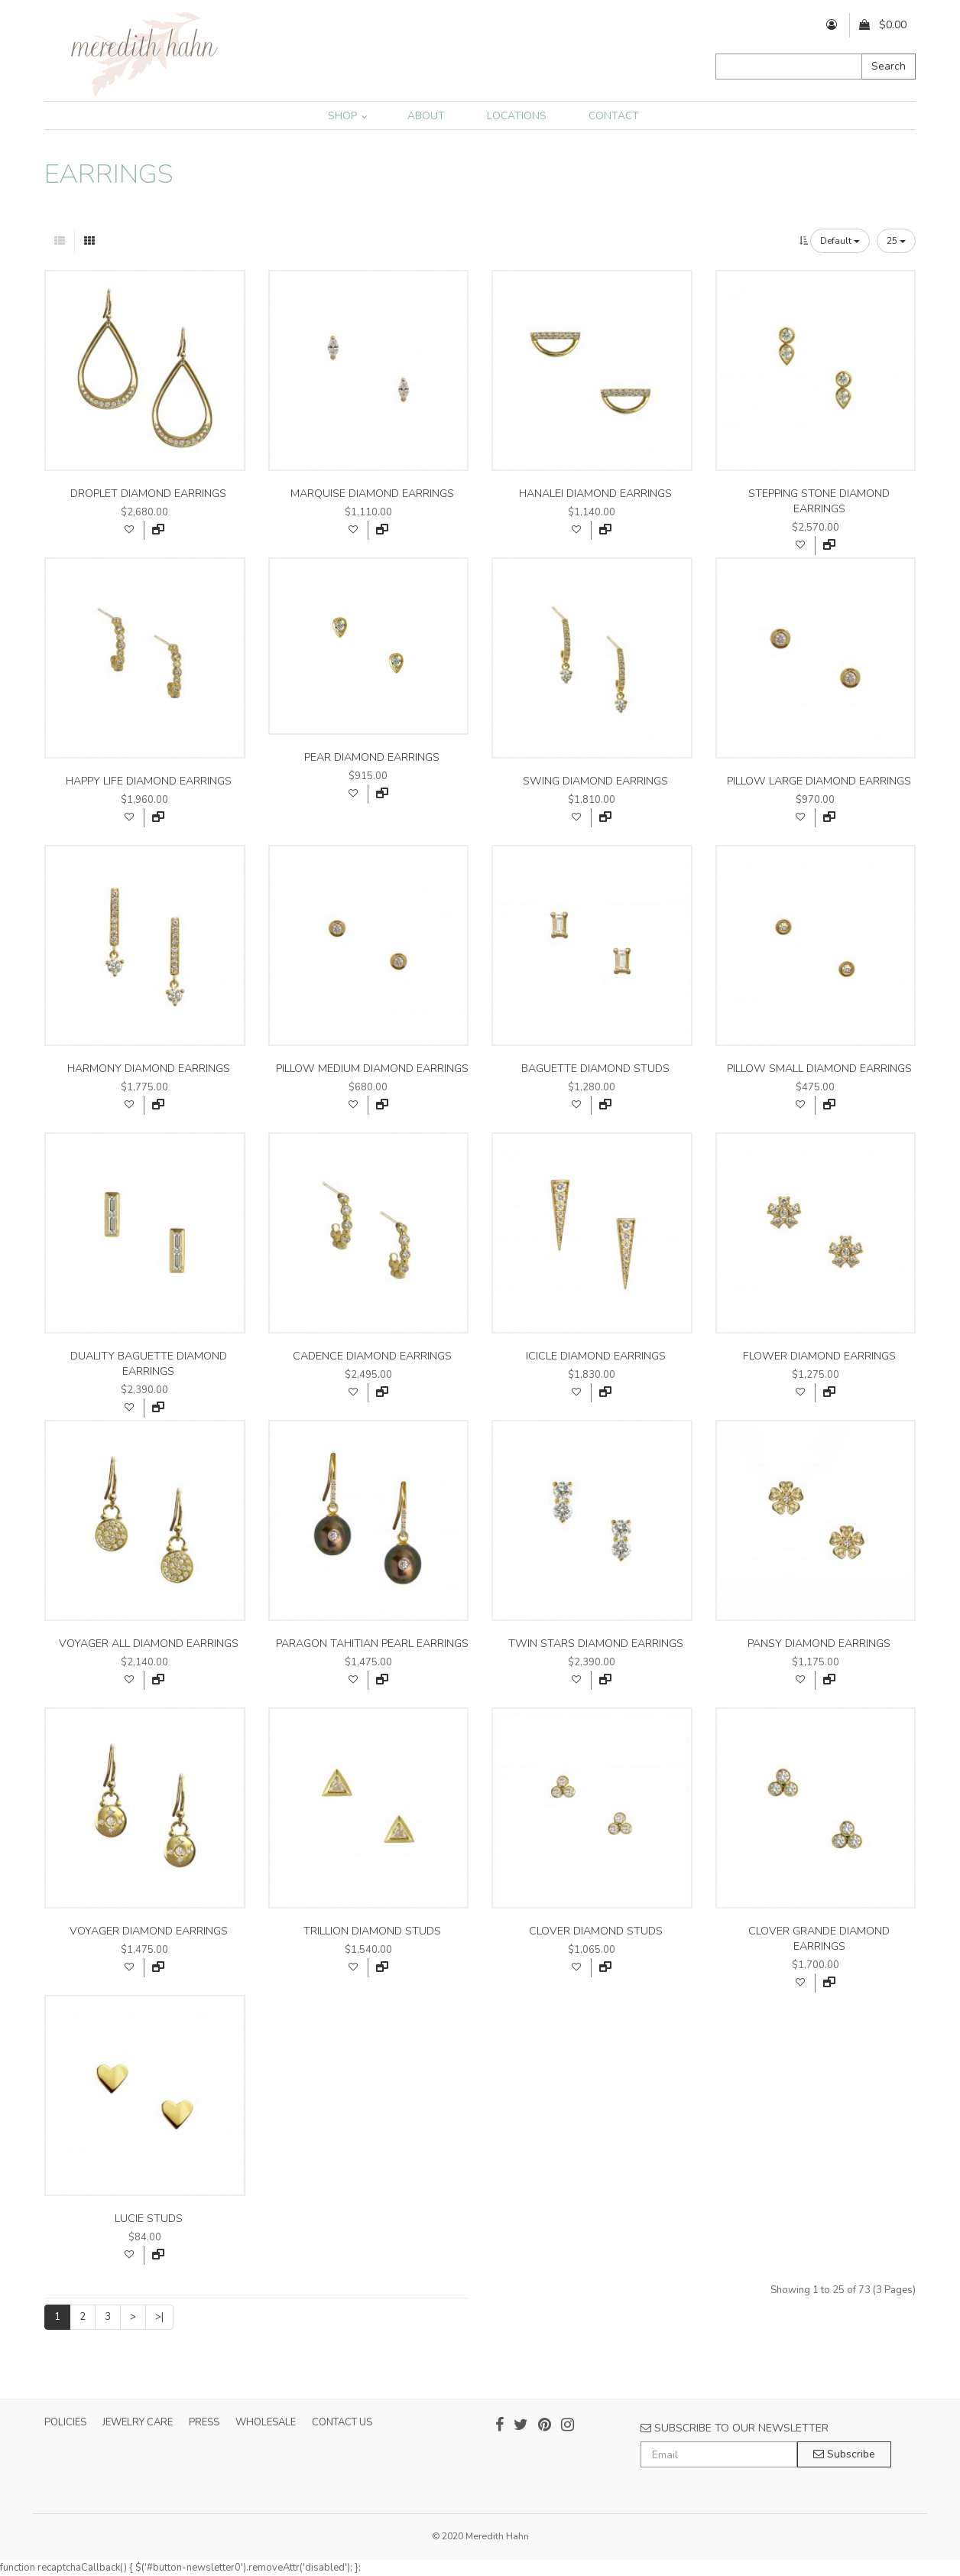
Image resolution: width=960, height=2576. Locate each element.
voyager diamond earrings (149, 1931)
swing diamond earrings (595, 781)
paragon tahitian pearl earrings (372, 1643)
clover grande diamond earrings (819, 1939)
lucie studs (149, 2218)
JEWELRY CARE (137, 2422)
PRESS (204, 2422)
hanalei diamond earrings (595, 493)
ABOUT (426, 116)
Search (888, 66)
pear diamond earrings (371, 757)
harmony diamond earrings (148, 1068)
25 (896, 241)
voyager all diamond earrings (148, 1643)
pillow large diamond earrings (819, 781)
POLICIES (65, 2422)
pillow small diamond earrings (819, 1068)
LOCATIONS (516, 116)
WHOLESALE (265, 2422)
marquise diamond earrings (372, 493)
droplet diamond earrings (148, 493)
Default (840, 241)
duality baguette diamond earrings (148, 1364)
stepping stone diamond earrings (819, 501)
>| (159, 2317)
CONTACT (614, 116)
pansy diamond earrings (819, 1643)
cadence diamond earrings (372, 1356)
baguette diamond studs (595, 1068)
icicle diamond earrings (596, 1356)
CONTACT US (342, 2422)
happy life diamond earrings (149, 781)
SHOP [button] (348, 116)
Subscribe (844, 2454)
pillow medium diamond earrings (372, 1068)
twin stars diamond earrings (595, 1643)
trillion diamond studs (372, 1931)
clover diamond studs (596, 1931)
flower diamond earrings (819, 1356)
